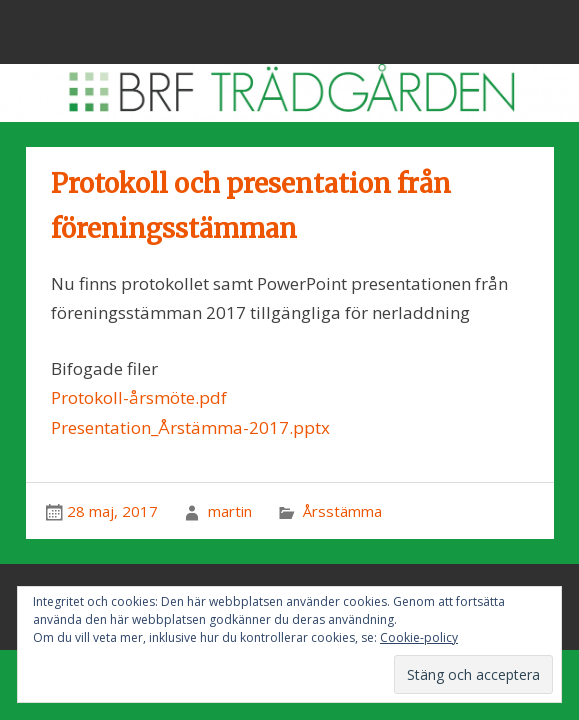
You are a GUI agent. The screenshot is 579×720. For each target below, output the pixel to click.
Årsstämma (342, 511)
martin (230, 511)
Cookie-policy (419, 637)
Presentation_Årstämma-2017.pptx (190, 427)
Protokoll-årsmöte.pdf (139, 397)
